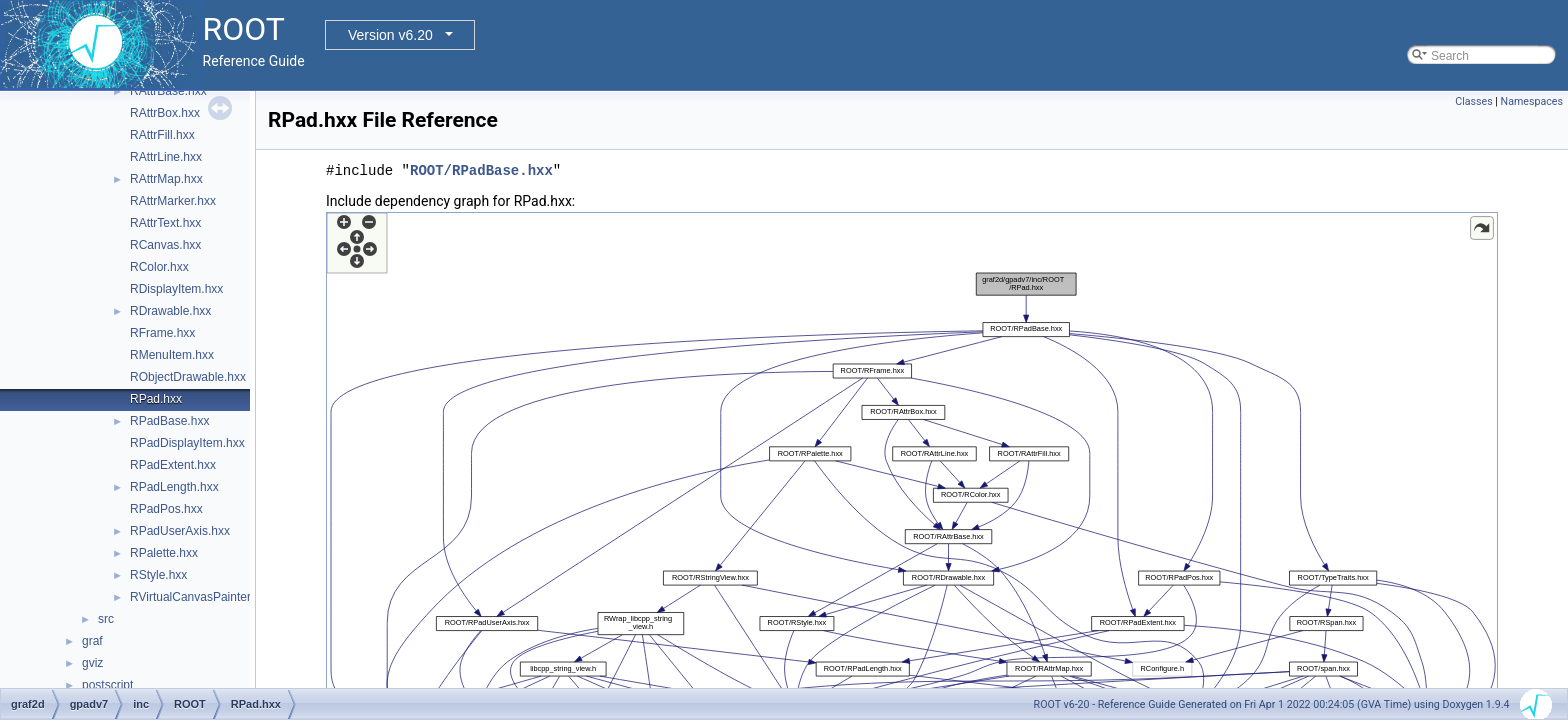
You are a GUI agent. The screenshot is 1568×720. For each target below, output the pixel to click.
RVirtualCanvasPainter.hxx (201, 597)
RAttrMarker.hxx (173, 201)
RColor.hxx (159, 267)
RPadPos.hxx (166, 509)
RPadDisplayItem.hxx (187, 443)
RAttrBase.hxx (168, 91)
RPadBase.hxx (169, 421)
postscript (107, 685)
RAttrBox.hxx (165, 113)
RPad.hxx (156, 399)
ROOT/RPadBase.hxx (481, 170)
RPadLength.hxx (174, 487)
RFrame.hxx (162, 333)
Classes (1473, 101)
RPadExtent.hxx (173, 465)
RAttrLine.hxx (166, 157)
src (106, 619)
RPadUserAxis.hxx (180, 531)
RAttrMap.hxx (166, 179)
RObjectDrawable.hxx (188, 377)
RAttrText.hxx (165, 223)
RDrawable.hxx (170, 311)
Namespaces (1532, 101)
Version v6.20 (390, 35)
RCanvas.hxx (165, 245)
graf (92, 641)
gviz (92, 663)
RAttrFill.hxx (162, 135)
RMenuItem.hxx (172, 355)
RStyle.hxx (158, 575)
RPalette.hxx (164, 553)
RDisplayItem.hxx (176, 289)
